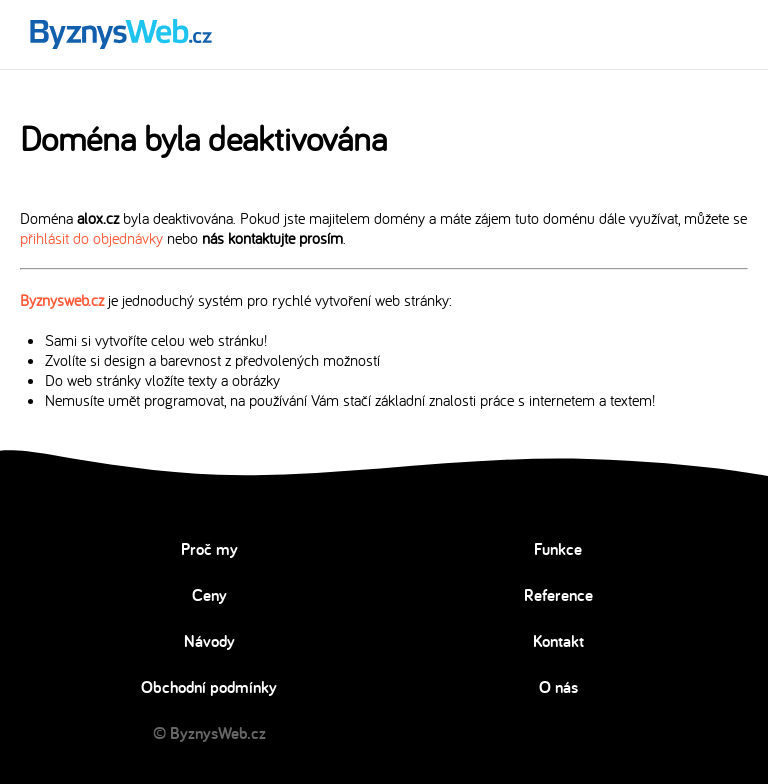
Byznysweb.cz (62, 300)
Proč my (209, 549)
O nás (558, 687)
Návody (209, 641)
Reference (558, 595)
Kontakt (558, 641)
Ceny (209, 595)
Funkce (558, 549)
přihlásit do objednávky (91, 238)
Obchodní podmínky (209, 687)
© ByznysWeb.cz (209, 733)
